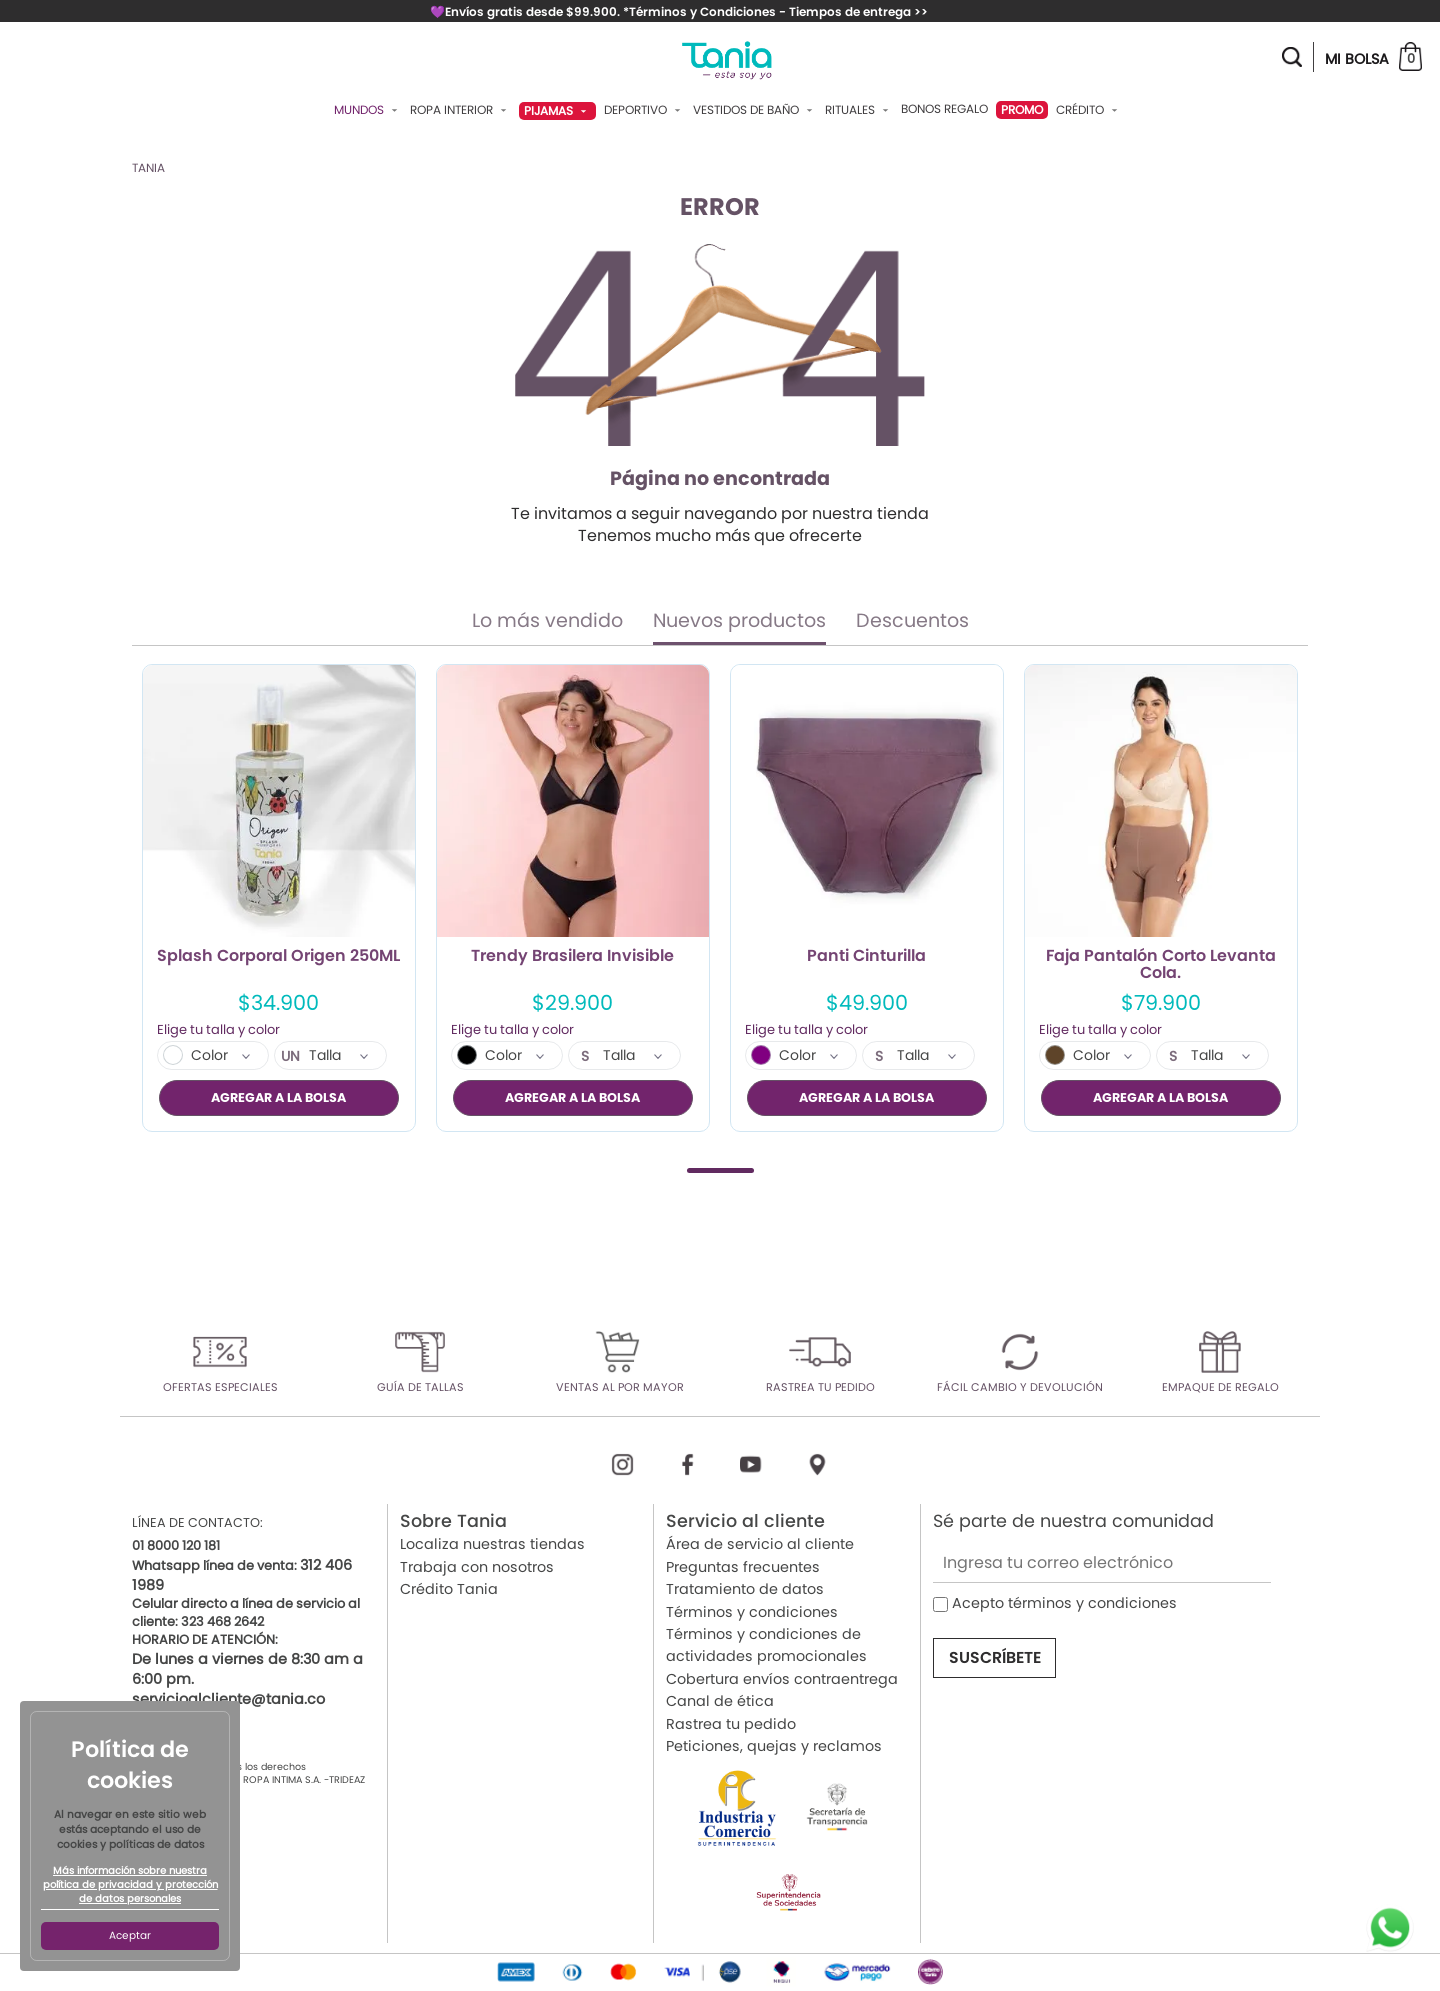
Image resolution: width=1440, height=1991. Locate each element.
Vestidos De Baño (755, 110)
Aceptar (130, 1935)
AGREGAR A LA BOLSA (278, 1097)
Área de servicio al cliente (760, 1545)
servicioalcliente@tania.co (228, 1699)
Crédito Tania (449, 1589)
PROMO (1022, 109)
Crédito (1089, 110)
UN (290, 1057)
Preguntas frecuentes (743, 1567)
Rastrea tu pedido (731, 1724)
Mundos (368, 110)
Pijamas (557, 110)
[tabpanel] (279, 898)
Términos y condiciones (752, 1612)
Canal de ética (720, 1701)
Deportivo (644, 110)
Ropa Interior (460, 110)
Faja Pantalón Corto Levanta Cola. (1161, 965)
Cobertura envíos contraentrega (782, 1679)
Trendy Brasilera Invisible (572, 957)
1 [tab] (720, 1170)
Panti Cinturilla (866, 957)
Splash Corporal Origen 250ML (278, 957)
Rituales (859, 110)
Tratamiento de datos (745, 1589)
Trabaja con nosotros (477, 1567)
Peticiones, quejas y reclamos (774, 1746)
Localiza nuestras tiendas (492, 1545)
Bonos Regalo (944, 109)
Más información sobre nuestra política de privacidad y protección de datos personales (130, 1885)
